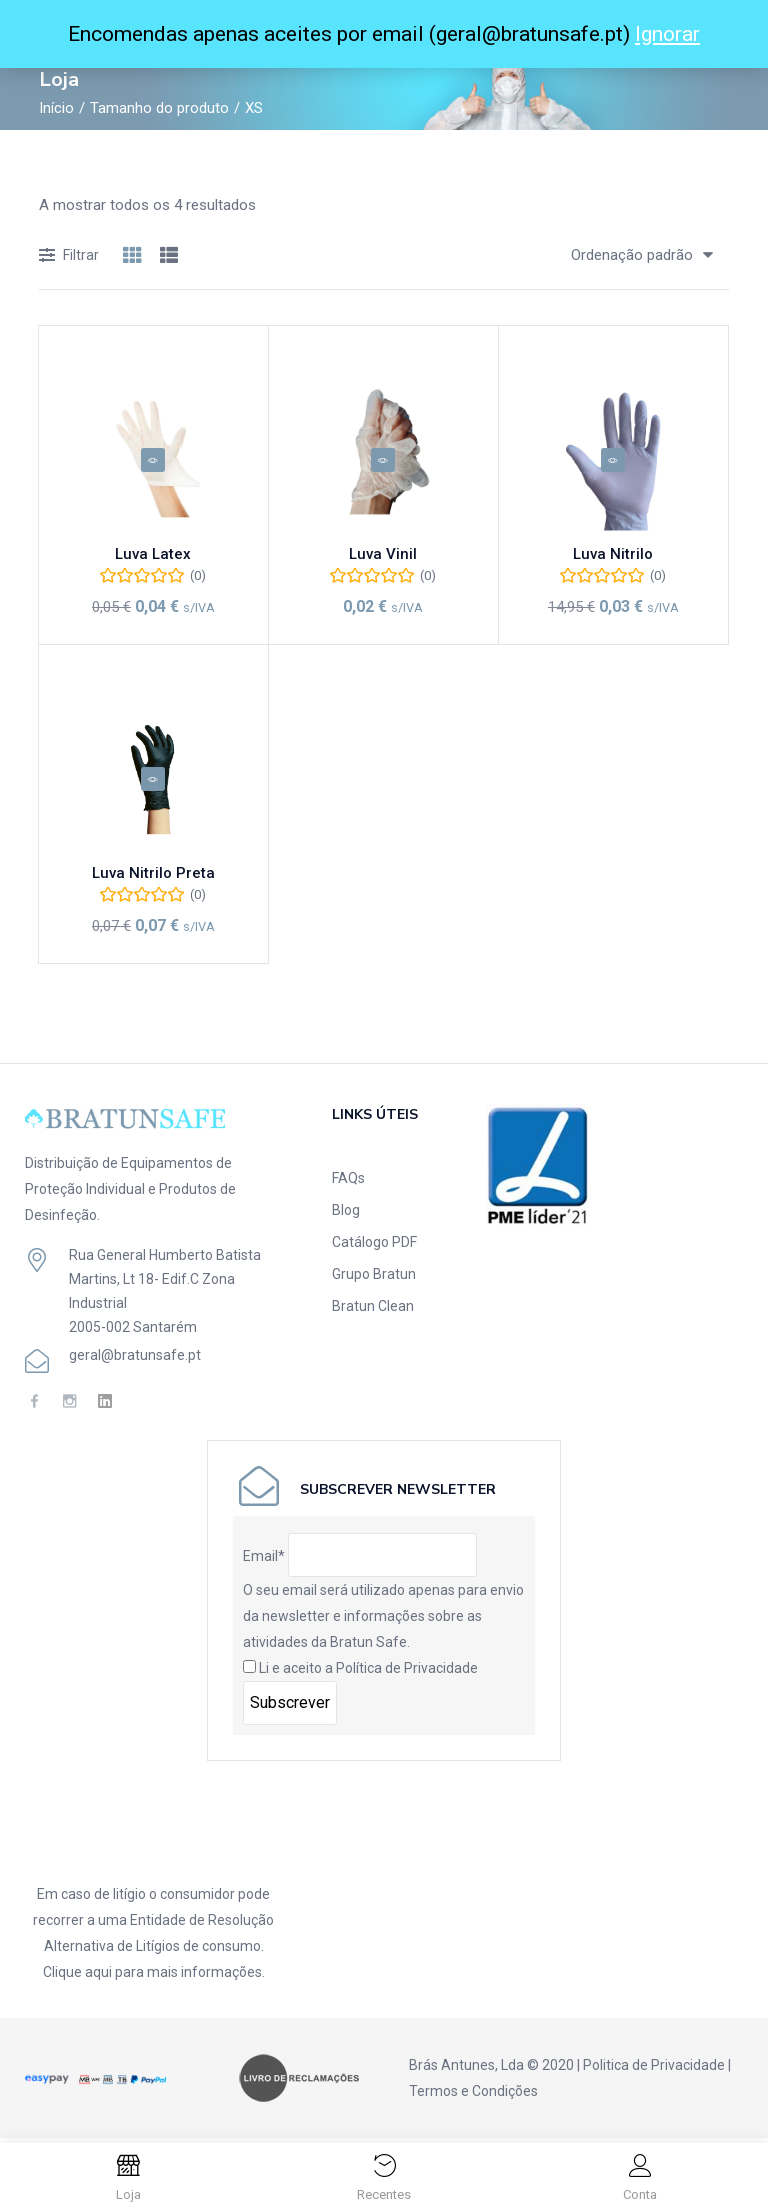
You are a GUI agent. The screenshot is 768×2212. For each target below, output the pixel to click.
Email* (264, 1560)
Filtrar (69, 256)
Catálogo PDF (374, 1246)
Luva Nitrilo (613, 561)
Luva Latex (153, 561)
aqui (98, 1976)
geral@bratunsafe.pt (135, 1359)
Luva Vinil (383, 561)
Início (56, 108)
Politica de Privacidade (654, 2069)
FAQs (348, 1182)
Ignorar (667, 34)
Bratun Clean (373, 1310)
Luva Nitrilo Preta (153, 882)
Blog (346, 1214)
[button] (634, 255)
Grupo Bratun (374, 1278)
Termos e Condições (473, 2095)
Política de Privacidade (407, 1672)
